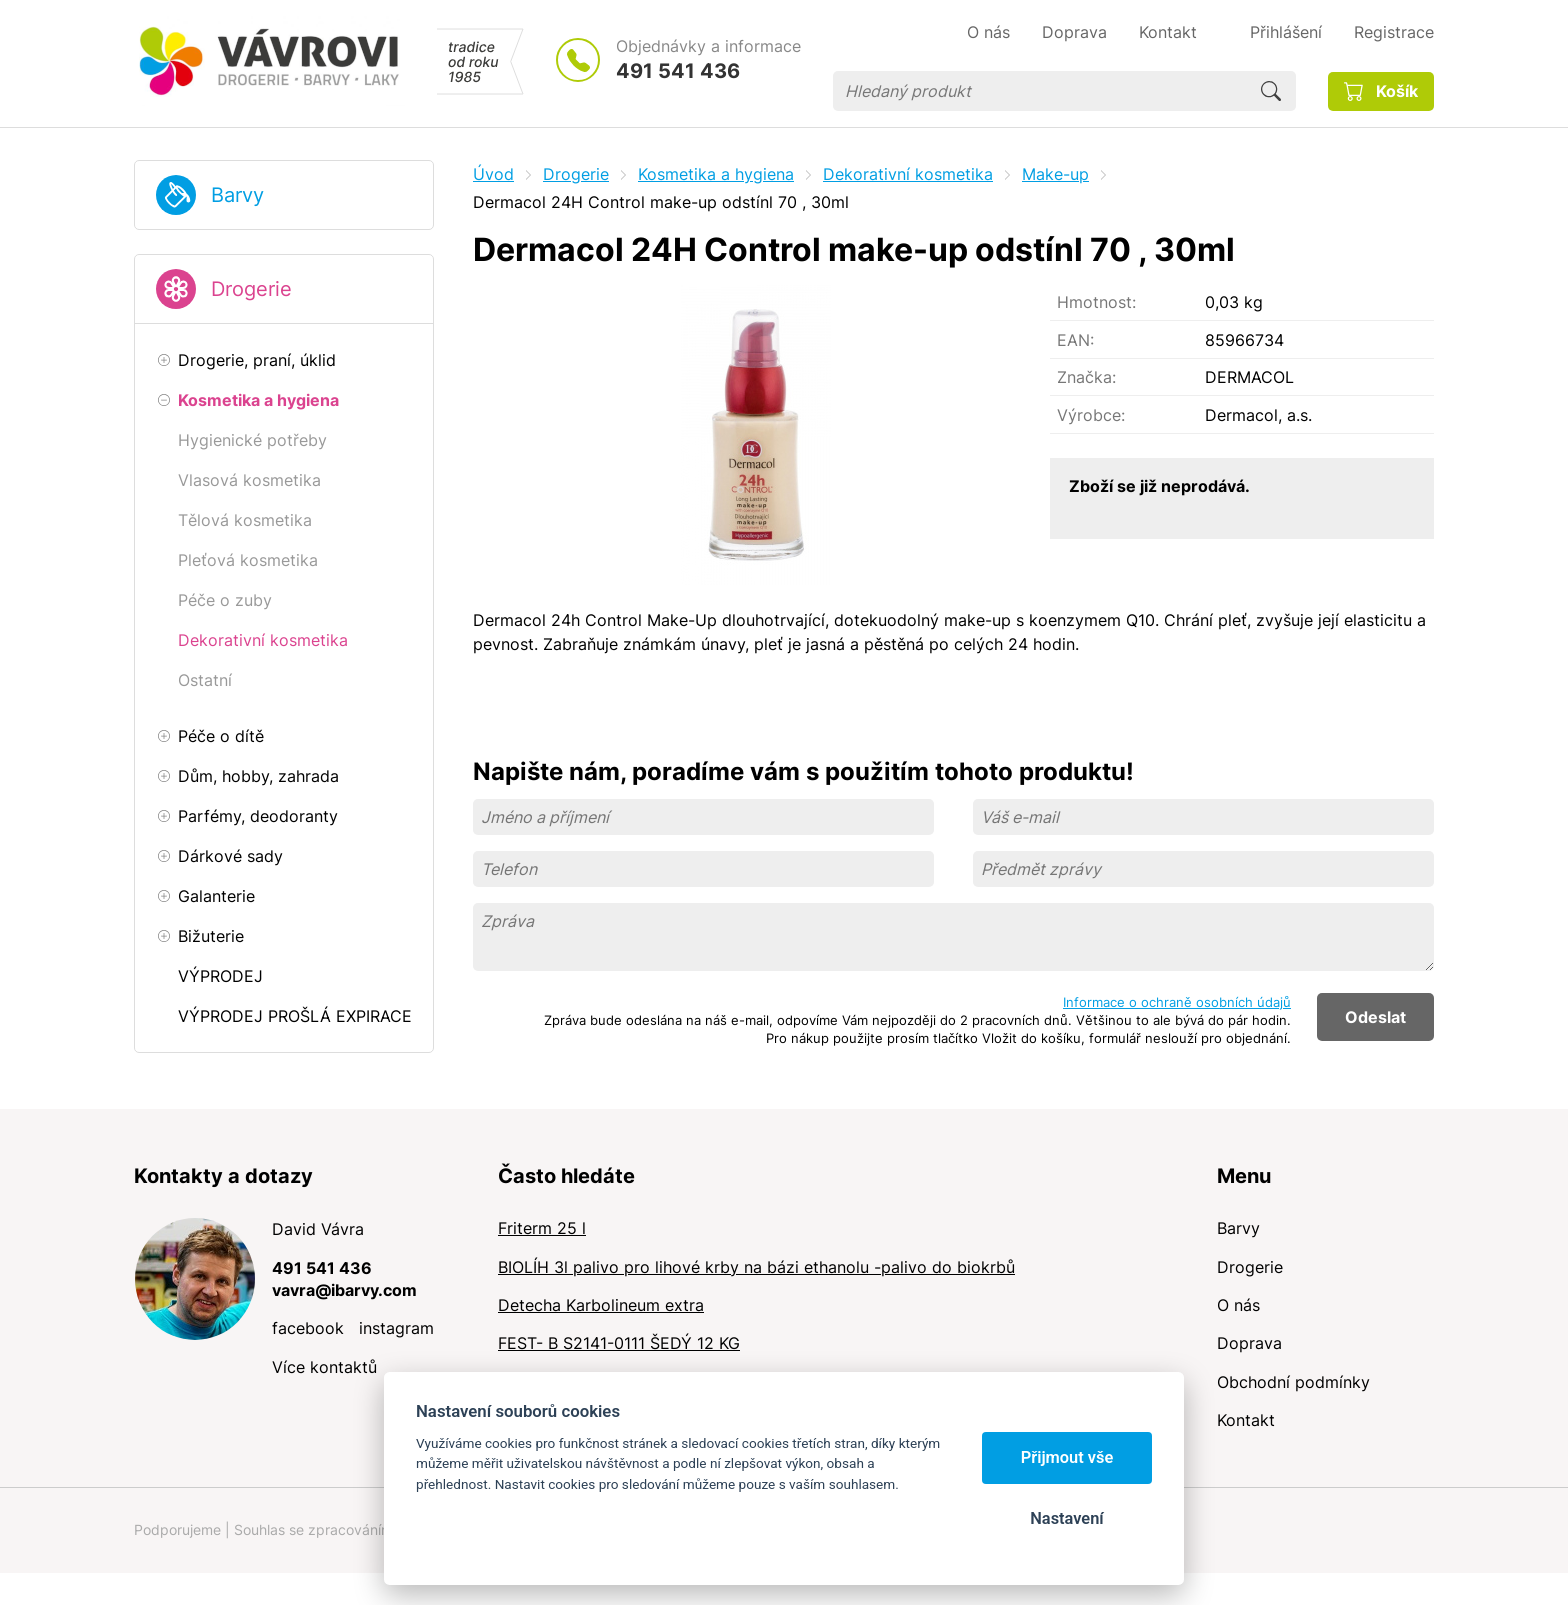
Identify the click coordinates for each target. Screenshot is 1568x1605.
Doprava (1249, 1343)
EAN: (1075, 340)
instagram (396, 1328)
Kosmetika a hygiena (716, 174)
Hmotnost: (1096, 302)
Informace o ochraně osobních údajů (1177, 1002)
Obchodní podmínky (1293, 1382)
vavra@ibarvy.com (344, 1290)
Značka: (1086, 377)
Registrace (1394, 32)
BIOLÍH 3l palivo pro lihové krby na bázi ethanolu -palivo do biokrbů (756, 1267)
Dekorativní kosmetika (908, 174)
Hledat (1271, 91)
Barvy (237, 195)
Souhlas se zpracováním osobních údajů (365, 1529)
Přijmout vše (1067, 1457)
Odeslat (1375, 1017)
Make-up (1055, 174)
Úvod (493, 174)
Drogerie (251, 289)
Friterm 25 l (542, 1228)
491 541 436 (678, 71)
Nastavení (1066, 1518)
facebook (308, 1328)
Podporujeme (177, 1529)
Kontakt (1246, 1420)
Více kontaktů (324, 1367)
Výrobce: (1091, 415)
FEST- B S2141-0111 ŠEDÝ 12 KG (619, 1343)
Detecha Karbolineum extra (601, 1305)
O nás (1238, 1305)
